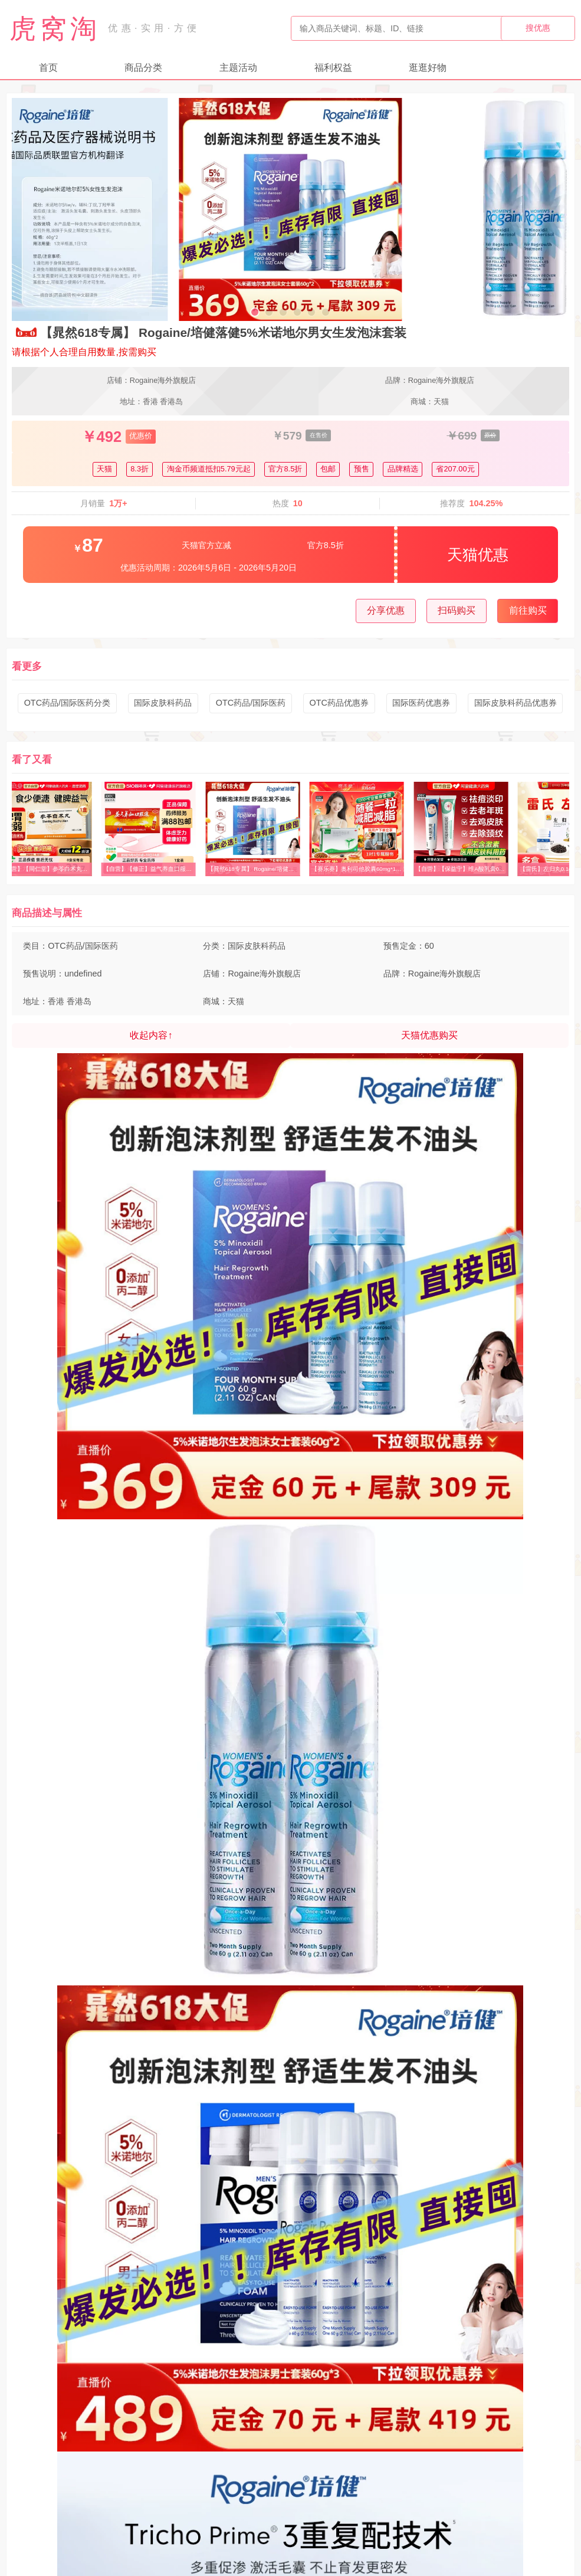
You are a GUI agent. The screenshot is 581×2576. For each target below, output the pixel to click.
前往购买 (528, 610)
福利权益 (333, 68)
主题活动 (238, 68)
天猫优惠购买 (429, 1035)
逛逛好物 (428, 68)
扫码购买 (456, 610)
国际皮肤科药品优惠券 (515, 702)
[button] (255, 312)
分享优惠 (386, 610)
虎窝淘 (54, 28)
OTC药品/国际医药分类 (67, 702)
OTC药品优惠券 (339, 702)
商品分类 (143, 68)
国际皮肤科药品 (163, 702)
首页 (48, 68)
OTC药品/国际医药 (250, 702)
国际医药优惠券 (421, 702)
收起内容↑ (151, 1035)
